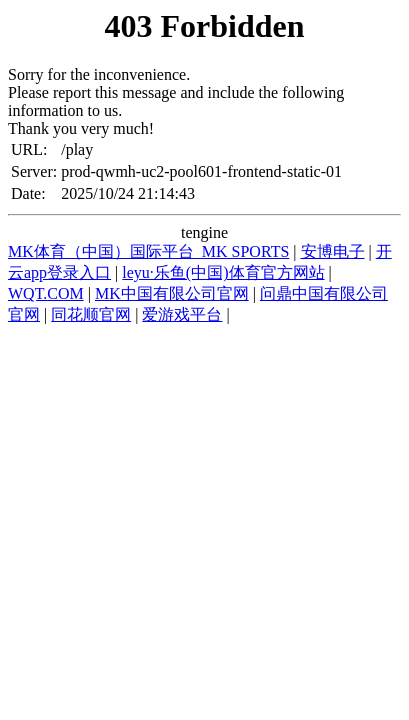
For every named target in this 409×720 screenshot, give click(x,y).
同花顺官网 (91, 314)
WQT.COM (46, 293)
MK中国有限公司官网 (172, 293)
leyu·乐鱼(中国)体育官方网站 (223, 272)
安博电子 (333, 251)
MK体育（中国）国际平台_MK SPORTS (148, 251)
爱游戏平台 (182, 314)
